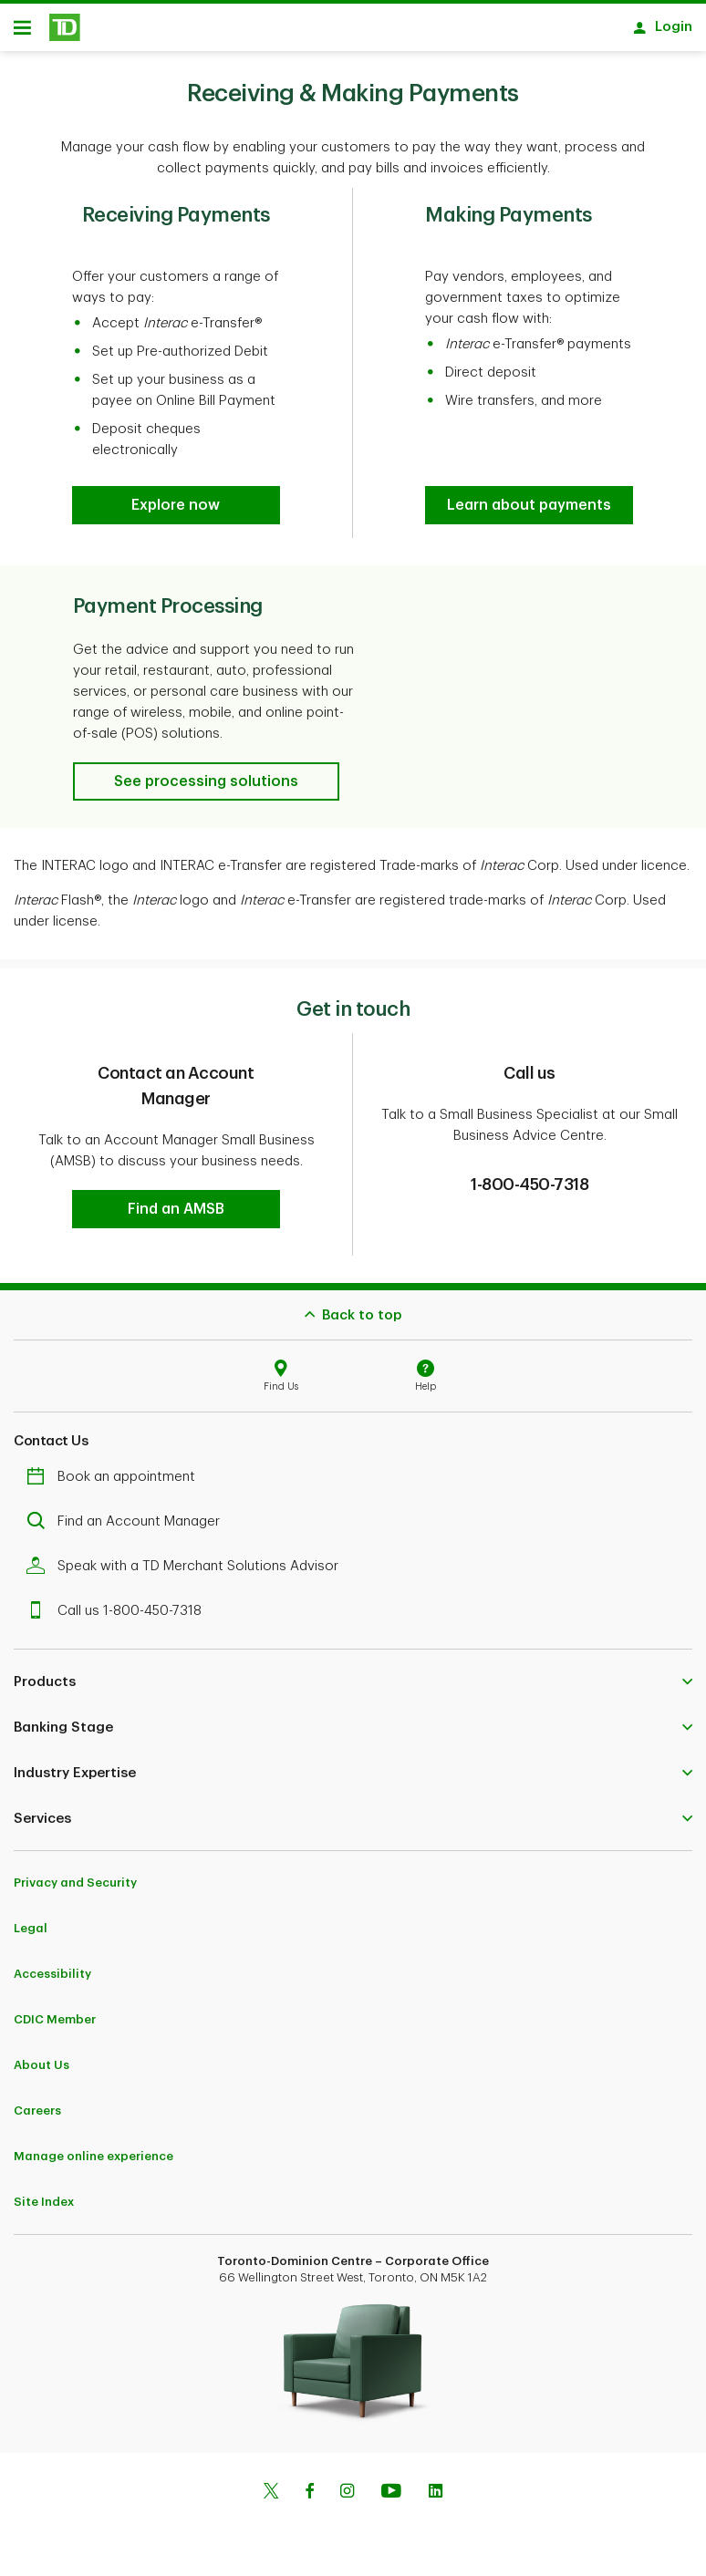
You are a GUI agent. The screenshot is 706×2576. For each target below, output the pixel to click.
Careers (37, 2117)
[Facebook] (309, 2499)
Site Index (44, 2208)
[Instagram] (347, 2499)
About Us (41, 2071)
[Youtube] (391, 2499)
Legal (30, 1934)
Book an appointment (115, 1483)
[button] (175, 511)
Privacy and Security (75, 1889)
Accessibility (52, 1980)
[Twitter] (271, 2499)
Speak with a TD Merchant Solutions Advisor (187, 1572)
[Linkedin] (435, 2499)
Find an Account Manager (128, 1528)
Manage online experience (93, 2162)
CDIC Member (55, 2026)
